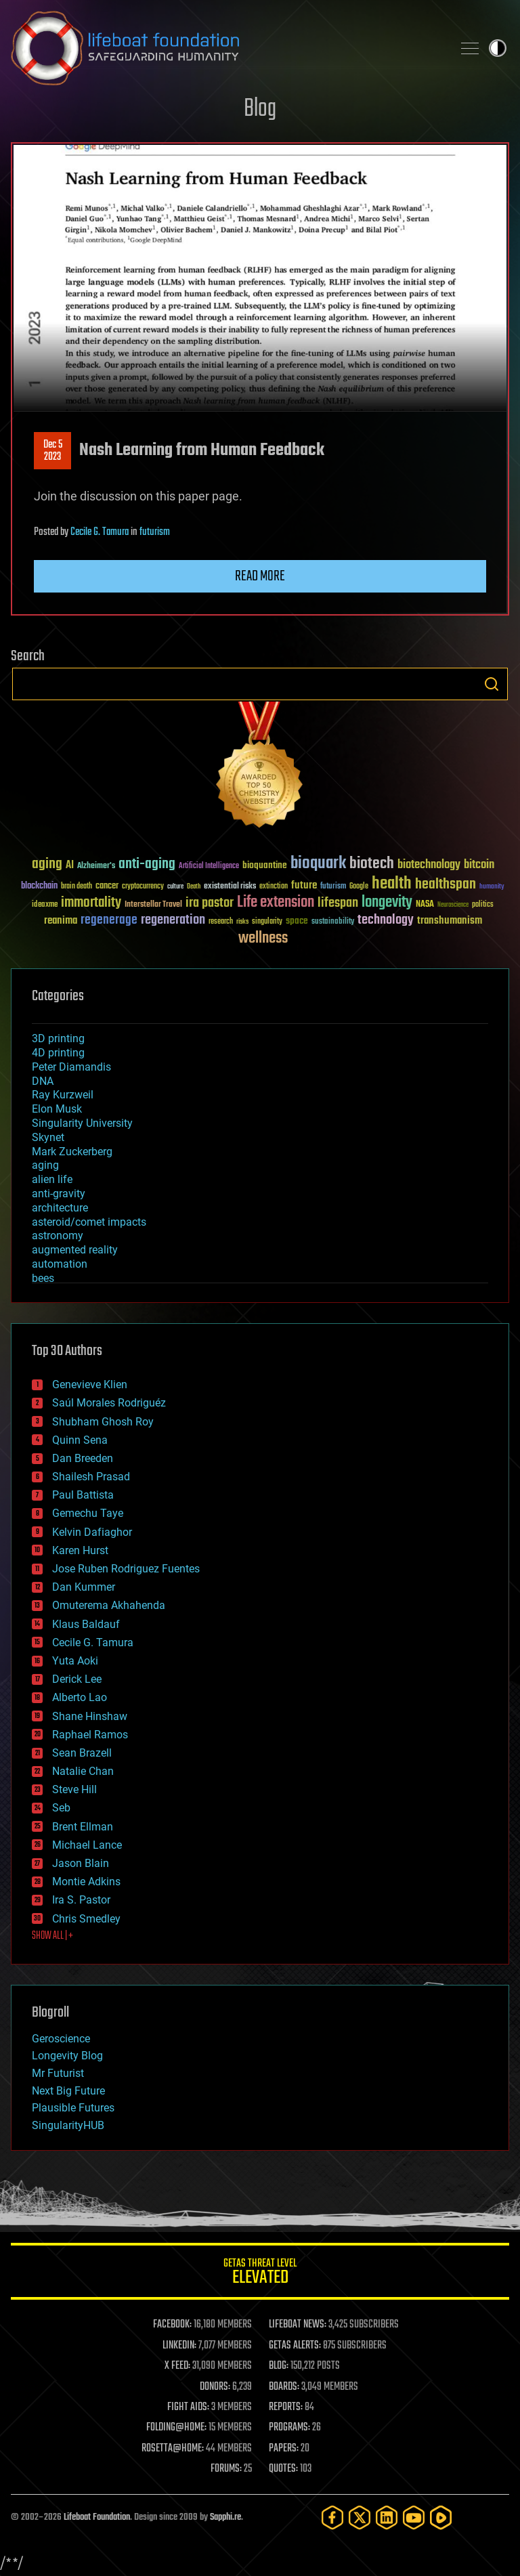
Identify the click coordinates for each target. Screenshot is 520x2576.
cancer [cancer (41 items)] (106, 886)
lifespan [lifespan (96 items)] (338, 903)
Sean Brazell (82, 1752)
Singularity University (82, 1123)
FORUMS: (226, 2469)
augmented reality (75, 1249)
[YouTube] (414, 2517)
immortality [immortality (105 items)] (91, 903)
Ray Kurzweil (62, 1094)
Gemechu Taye (87, 1513)
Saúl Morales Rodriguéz (109, 1402)
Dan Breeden (82, 1458)
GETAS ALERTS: (295, 2346)
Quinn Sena (80, 1440)
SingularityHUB (68, 2125)
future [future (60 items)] (304, 885)
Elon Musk (57, 1108)
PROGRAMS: (289, 2428)
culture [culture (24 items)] (175, 886)
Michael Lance (87, 1845)
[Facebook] (332, 2517)
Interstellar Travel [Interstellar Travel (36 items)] (153, 905)
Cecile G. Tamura (99, 532)
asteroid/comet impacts (89, 1222)
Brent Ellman (82, 1826)
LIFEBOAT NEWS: (297, 2325)
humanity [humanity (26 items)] (491, 887)
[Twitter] (359, 2517)
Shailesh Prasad (91, 1476)
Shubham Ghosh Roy (103, 1421)
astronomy (57, 1235)
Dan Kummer (83, 1587)
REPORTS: (286, 2407)
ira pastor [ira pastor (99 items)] (210, 903)
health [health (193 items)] (392, 884)
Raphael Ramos (90, 1734)
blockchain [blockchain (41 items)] (39, 886)
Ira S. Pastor (81, 1899)
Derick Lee (77, 1679)
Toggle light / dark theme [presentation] (497, 48)
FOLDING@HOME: (176, 2428)
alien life (52, 1179)
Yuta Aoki (75, 1660)
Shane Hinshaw (89, 1716)
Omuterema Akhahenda (108, 1605)
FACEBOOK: (172, 2325)
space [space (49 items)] (297, 920)
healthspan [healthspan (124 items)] (445, 884)
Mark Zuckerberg (72, 1151)
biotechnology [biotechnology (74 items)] (428, 865)
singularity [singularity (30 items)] (267, 922)
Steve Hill (74, 1789)
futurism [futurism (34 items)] (333, 887)
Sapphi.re (225, 2517)
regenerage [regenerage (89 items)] (109, 920)
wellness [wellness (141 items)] (263, 938)
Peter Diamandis (71, 1066)
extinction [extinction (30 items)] (273, 886)
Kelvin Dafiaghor (92, 1532)
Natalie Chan (83, 1771)
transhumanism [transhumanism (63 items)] (449, 920)
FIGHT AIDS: (188, 2407)
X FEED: (177, 2366)
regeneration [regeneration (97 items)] (173, 920)
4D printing (58, 1052)
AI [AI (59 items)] (70, 865)
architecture (60, 1207)
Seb (61, 1807)
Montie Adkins (86, 1881)
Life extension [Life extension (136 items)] (275, 902)
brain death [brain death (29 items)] (76, 886)
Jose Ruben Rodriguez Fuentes (126, 1568)
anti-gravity (58, 1193)
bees (43, 1278)
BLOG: (278, 2366)
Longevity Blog (67, 2055)
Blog (260, 109)
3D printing (58, 1038)
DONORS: (215, 2387)
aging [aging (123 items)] (47, 864)
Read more (260, 576)
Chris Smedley (86, 1918)
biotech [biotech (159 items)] (371, 864)
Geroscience (61, 2038)
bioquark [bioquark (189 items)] (318, 864)
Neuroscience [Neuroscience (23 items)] (453, 905)
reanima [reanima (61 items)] (60, 920)
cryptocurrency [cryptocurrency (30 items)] (143, 886)
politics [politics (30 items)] (483, 905)
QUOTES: (283, 2469)
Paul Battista (83, 1494)
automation (59, 1264)
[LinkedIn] (386, 2517)
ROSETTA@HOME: (173, 2448)
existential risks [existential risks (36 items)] (230, 887)
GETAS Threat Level (260, 2273)
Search (491, 684)
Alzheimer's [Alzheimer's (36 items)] (96, 866)
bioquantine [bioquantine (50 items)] (264, 865)
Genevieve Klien (89, 1384)
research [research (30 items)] (221, 922)
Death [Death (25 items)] (193, 886)
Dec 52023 (52, 451)
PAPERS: (284, 2448)
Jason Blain (80, 1863)
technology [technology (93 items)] (386, 920)
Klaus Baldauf (86, 1624)
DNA (42, 1081)
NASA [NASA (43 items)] (425, 904)
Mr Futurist (58, 2073)
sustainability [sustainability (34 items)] (332, 922)
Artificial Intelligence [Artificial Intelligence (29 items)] (209, 866)
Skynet (48, 1137)
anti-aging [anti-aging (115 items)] (146, 864)
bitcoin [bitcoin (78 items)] (479, 865)
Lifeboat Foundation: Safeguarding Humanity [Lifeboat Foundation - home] (226, 48)
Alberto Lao (79, 1697)
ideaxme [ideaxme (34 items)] (45, 905)
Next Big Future (68, 2090)
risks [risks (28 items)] (242, 922)
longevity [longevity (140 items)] (387, 902)
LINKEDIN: (179, 2346)
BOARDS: (284, 2387)
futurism (154, 532)
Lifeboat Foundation (97, 2517)
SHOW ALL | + (52, 1936)
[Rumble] (441, 2517)
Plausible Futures (73, 2107)
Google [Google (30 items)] (358, 886)
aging (45, 1165)
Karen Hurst (80, 1550)
